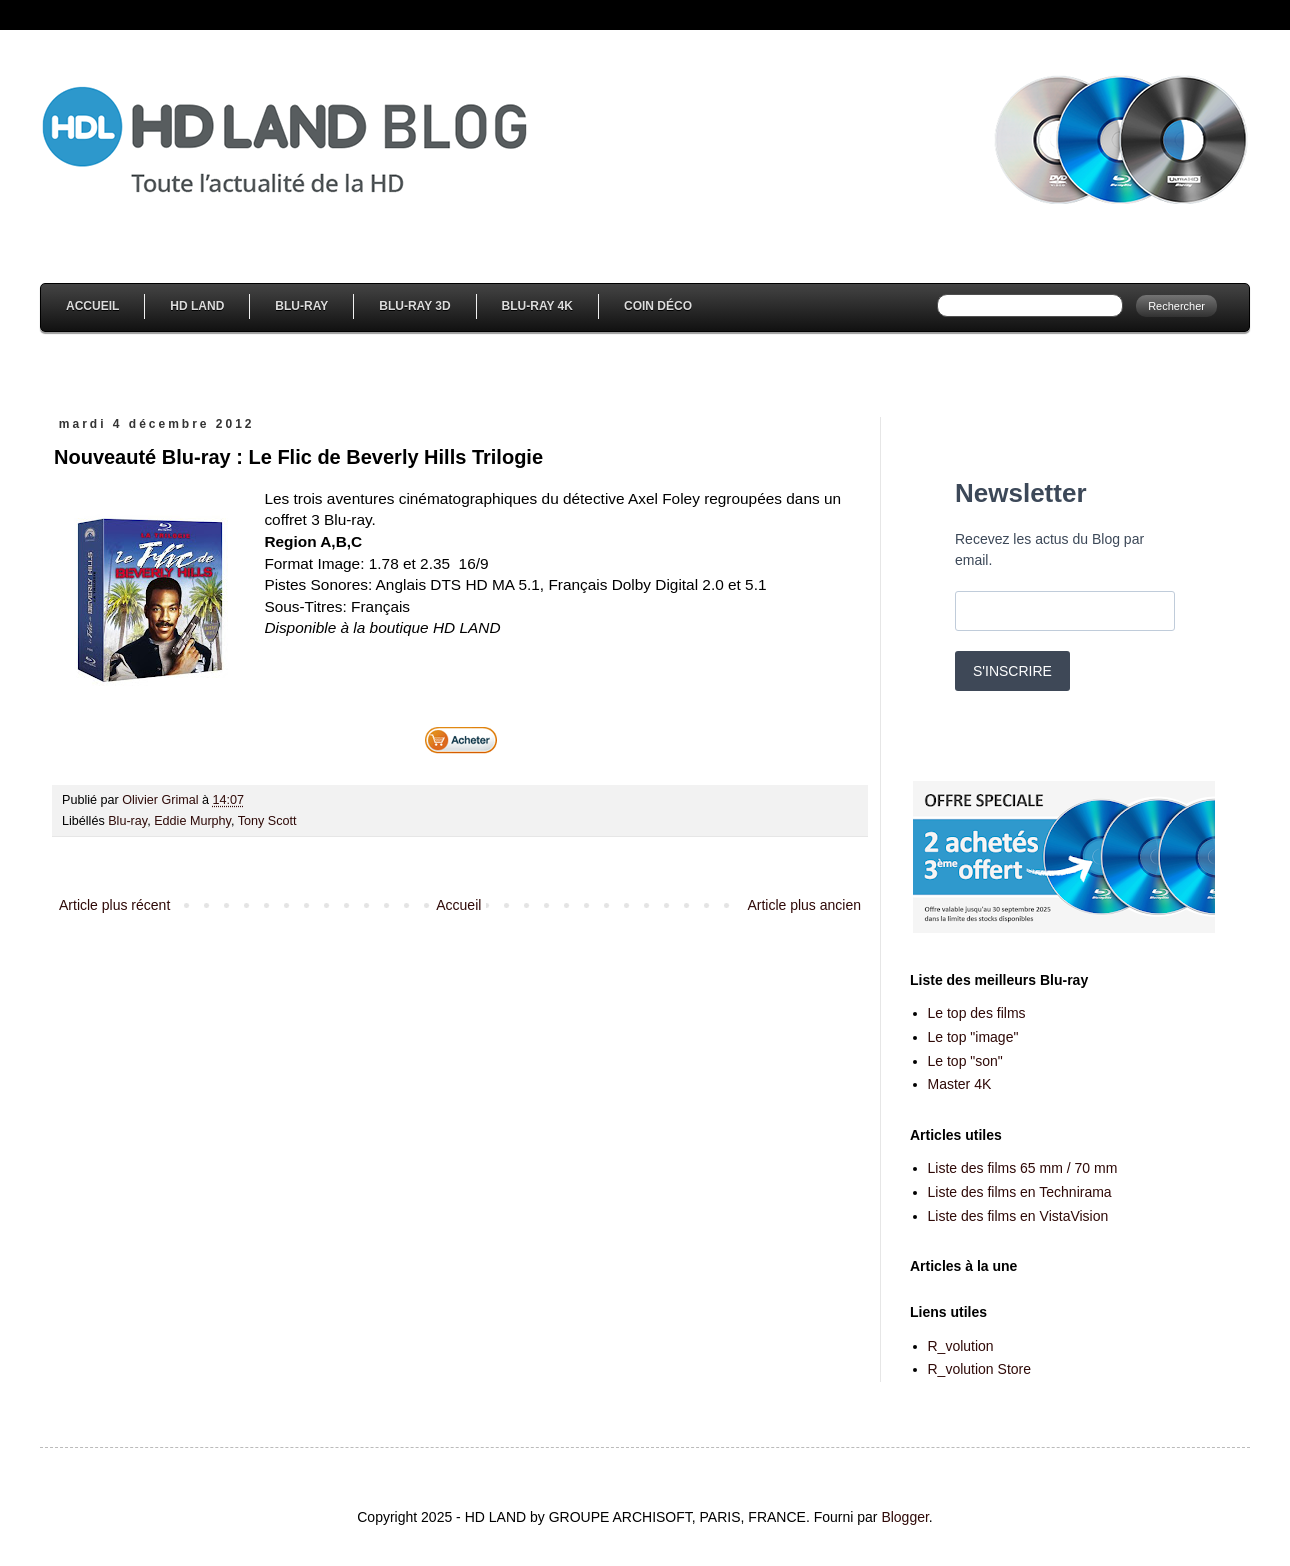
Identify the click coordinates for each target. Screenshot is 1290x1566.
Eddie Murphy (192, 821)
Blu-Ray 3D (414, 306)
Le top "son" (965, 1061)
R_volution (961, 1346)
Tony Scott (267, 821)
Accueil (92, 306)
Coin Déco (658, 306)
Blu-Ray (301, 306)
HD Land (197, 306)
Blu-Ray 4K (537, 306)
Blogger (904, 1517)
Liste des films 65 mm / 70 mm (1023, 1168)
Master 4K (960, 1084)
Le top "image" (973, 1037)
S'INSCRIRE (1012, 671)
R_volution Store (980, 1369)
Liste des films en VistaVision (1018, 1216)
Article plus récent (114, 905)
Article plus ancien (804, 905)
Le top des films (977, 1013)
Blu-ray (127, 821)
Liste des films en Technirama (1020, 1192)
